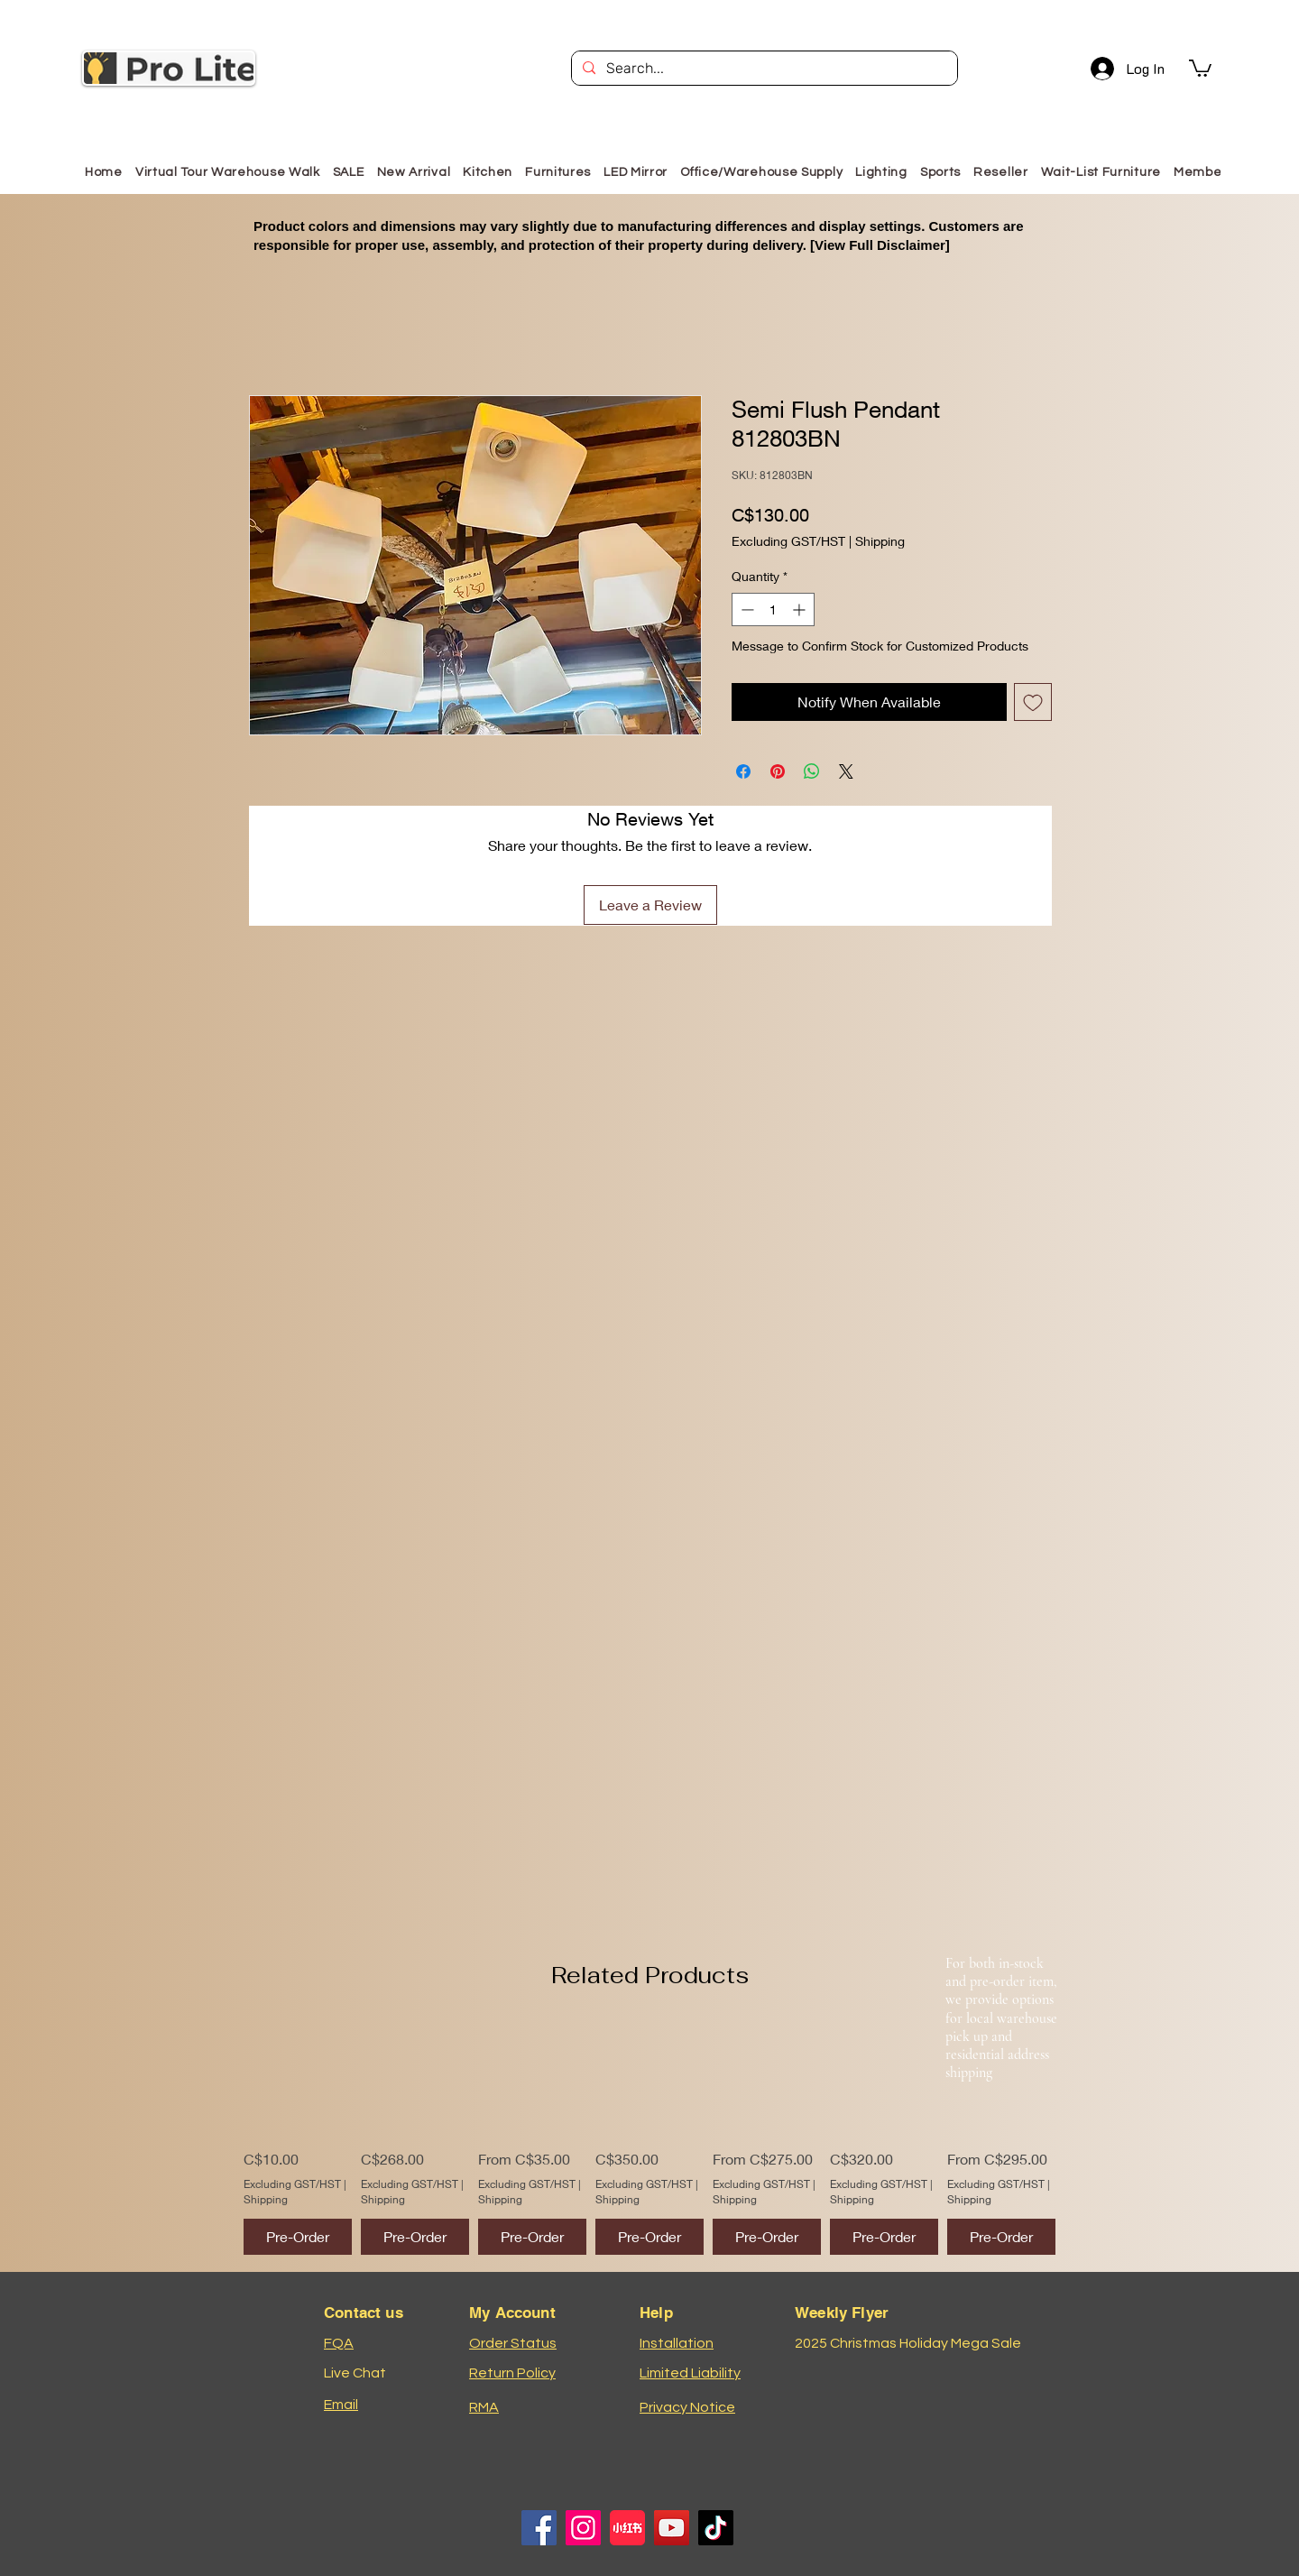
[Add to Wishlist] (1033, 702)
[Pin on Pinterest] (777, 771)
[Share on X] (846, 771)
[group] (649, 2139)
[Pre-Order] (298, 2237)
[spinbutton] (773, 609)
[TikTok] (715, 2527)
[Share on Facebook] (743, 771)
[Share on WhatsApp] (812, 771)
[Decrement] (745, 609)
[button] (1200, 67)
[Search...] (762, 68)
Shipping (880, 541)
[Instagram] (583, 2527)
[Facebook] (539, 2527)
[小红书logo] (627, 2527)
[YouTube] (671, 2527)
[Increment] (800, 609)
